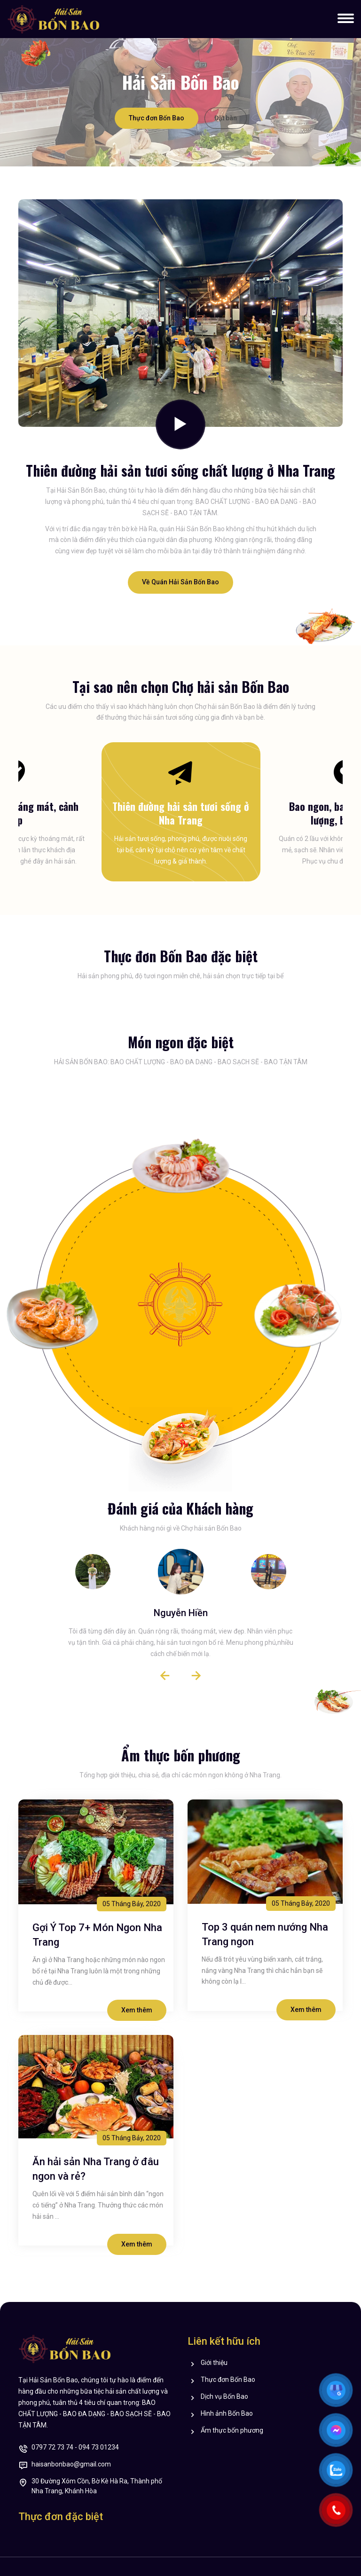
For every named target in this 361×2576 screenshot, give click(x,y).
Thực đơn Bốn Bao (156, 118)
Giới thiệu (214, 2363)
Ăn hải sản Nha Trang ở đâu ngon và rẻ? (95, 2169)
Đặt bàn (225, 118)
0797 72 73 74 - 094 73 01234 (75, 2447)
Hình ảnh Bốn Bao (227, 2414)
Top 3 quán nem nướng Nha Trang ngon (265, 1934)
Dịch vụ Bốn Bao (224, 2397)
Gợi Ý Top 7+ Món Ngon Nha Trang (97, 1935)
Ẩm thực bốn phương (232, 2431)
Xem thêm (136, 2010)
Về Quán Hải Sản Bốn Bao (180, 582)
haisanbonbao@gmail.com (71, 2464)
